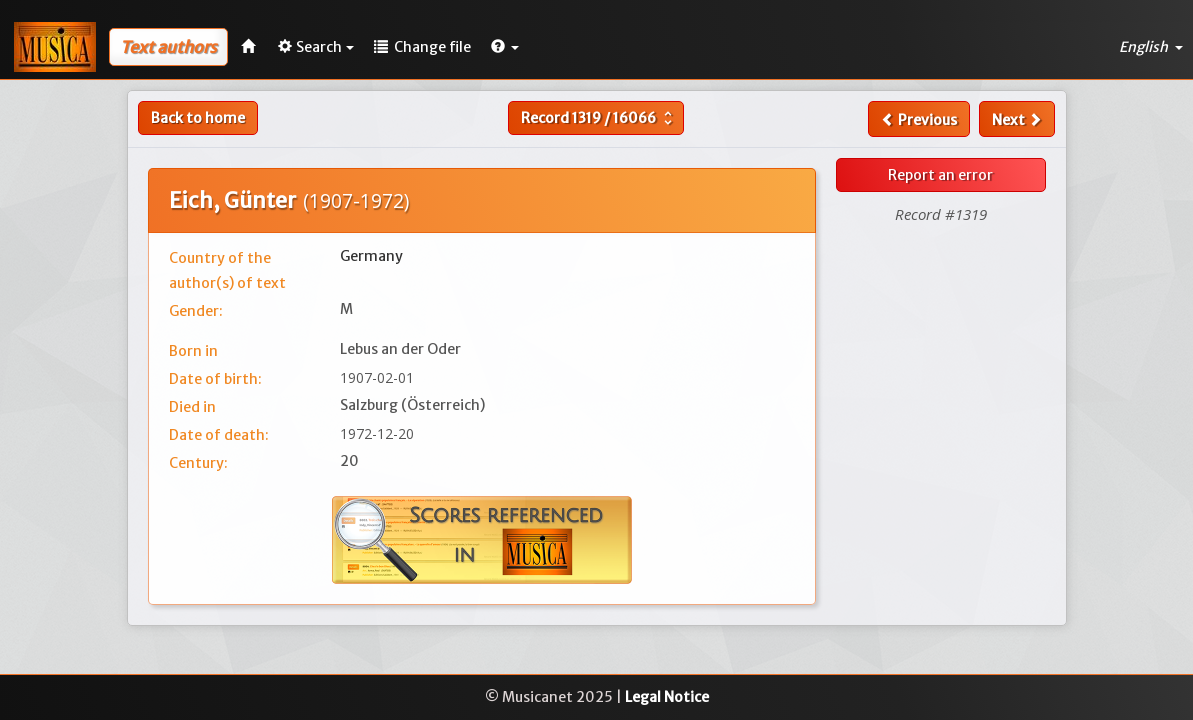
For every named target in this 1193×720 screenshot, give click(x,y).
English (1151, 47)
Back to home (198, 118)
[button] (505, 47)
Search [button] (316, 47)
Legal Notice (667, 697)
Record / (599, 118)
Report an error (940, 175)
